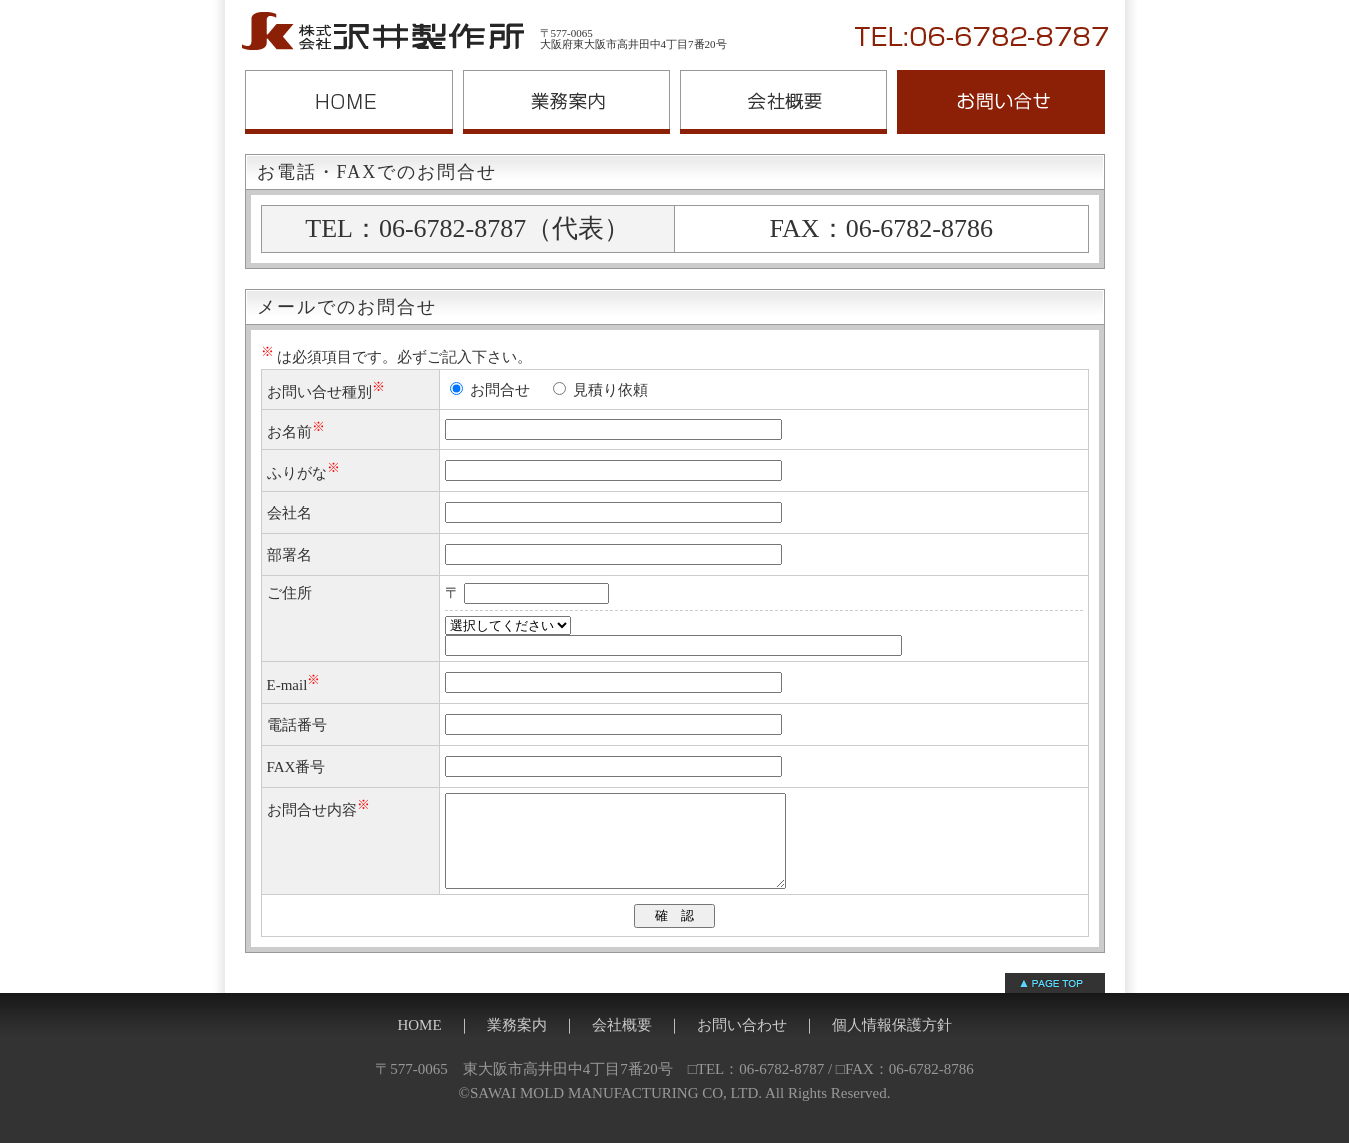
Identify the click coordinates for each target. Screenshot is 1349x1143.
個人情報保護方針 (892, 1043)
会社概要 (783, 102)
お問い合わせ (1001, 102)
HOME (419, 1043)
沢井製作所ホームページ (349, 102)
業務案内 (566, 102)
